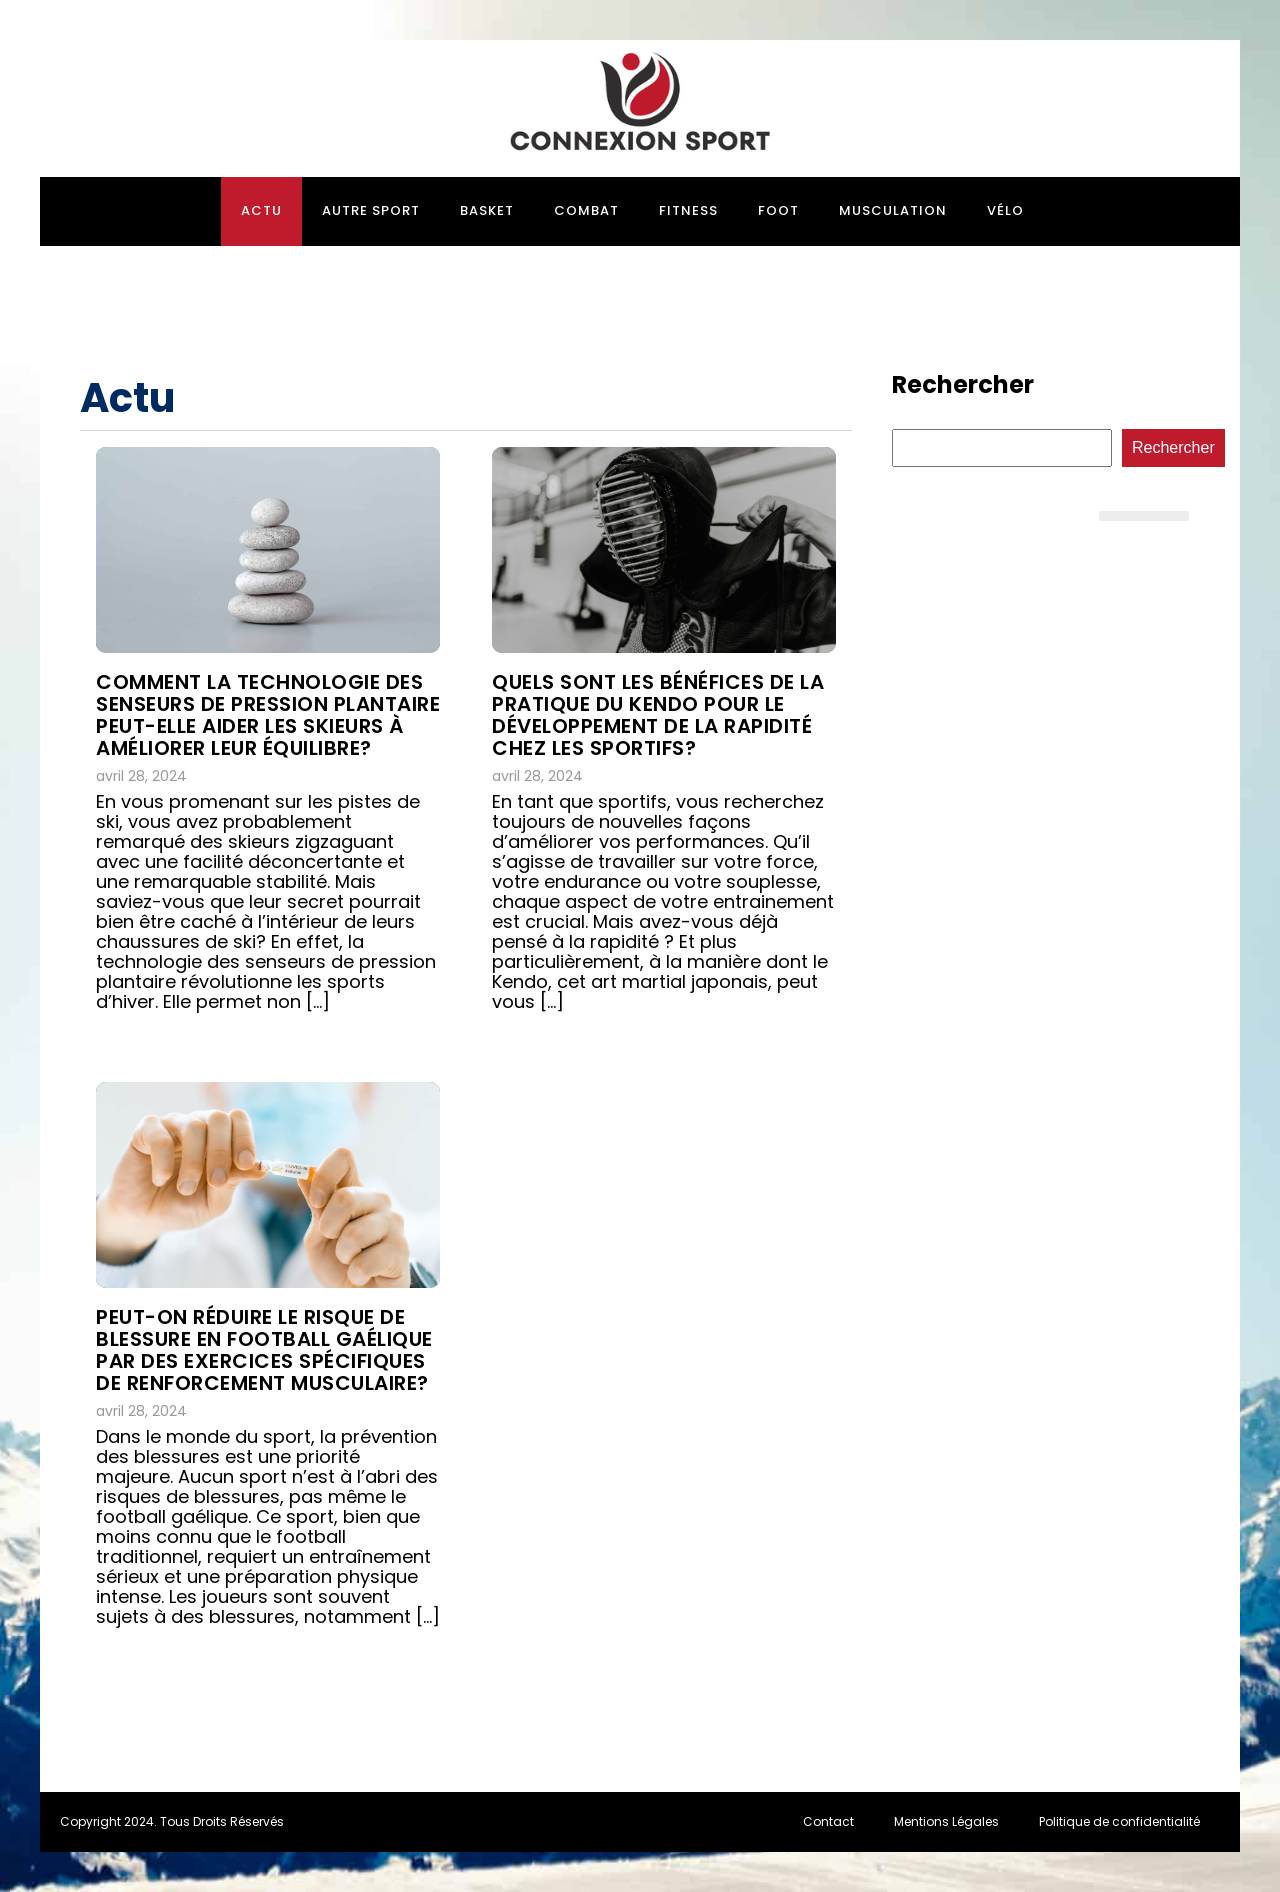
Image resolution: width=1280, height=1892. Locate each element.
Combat (586, 210)
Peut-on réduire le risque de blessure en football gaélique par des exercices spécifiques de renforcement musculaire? (264, 1350)
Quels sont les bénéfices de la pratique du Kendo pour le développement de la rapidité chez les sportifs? (658, 715)
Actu (261, 210)
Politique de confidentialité (1119, 1821)
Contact (828, 1821)
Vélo (1005, 210)
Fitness (688, 210)
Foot (778, 210)
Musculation (893, 210)
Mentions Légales (946, 1821)
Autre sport (371, 210)
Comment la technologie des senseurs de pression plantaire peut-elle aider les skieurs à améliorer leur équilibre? (268, 715)
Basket (487, 210)
